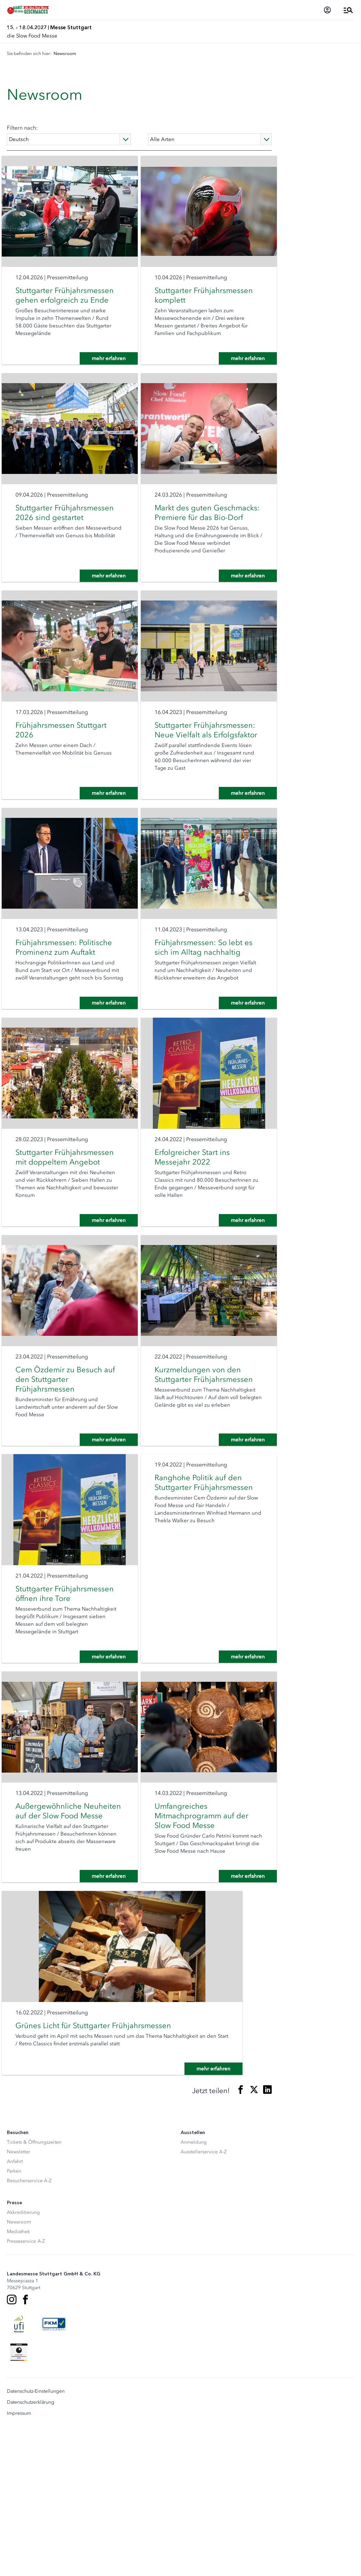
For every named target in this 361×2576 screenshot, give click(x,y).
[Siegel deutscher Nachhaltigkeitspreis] (19, 2499)
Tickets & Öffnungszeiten (34, 2290)
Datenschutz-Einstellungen (36, 2539)
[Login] (327, 10)
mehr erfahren (104, 373)
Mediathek (18, 2379)
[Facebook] (25, 2447)
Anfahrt (15, 2309)
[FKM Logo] (54, 2471)
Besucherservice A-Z (29, 2328)
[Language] (69, 139)
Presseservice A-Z (26, 2389)
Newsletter (18, 2299)
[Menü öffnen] (348, 10)
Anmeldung (194, 2290)
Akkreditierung (23, 2360)
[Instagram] (11, 2447)
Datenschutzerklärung (30, 2550)
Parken (14, 2318)
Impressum (19, 2561)
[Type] (210, 139)
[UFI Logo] (19, 2471)
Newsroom (19, 2369)
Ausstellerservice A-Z (204, 2299)
